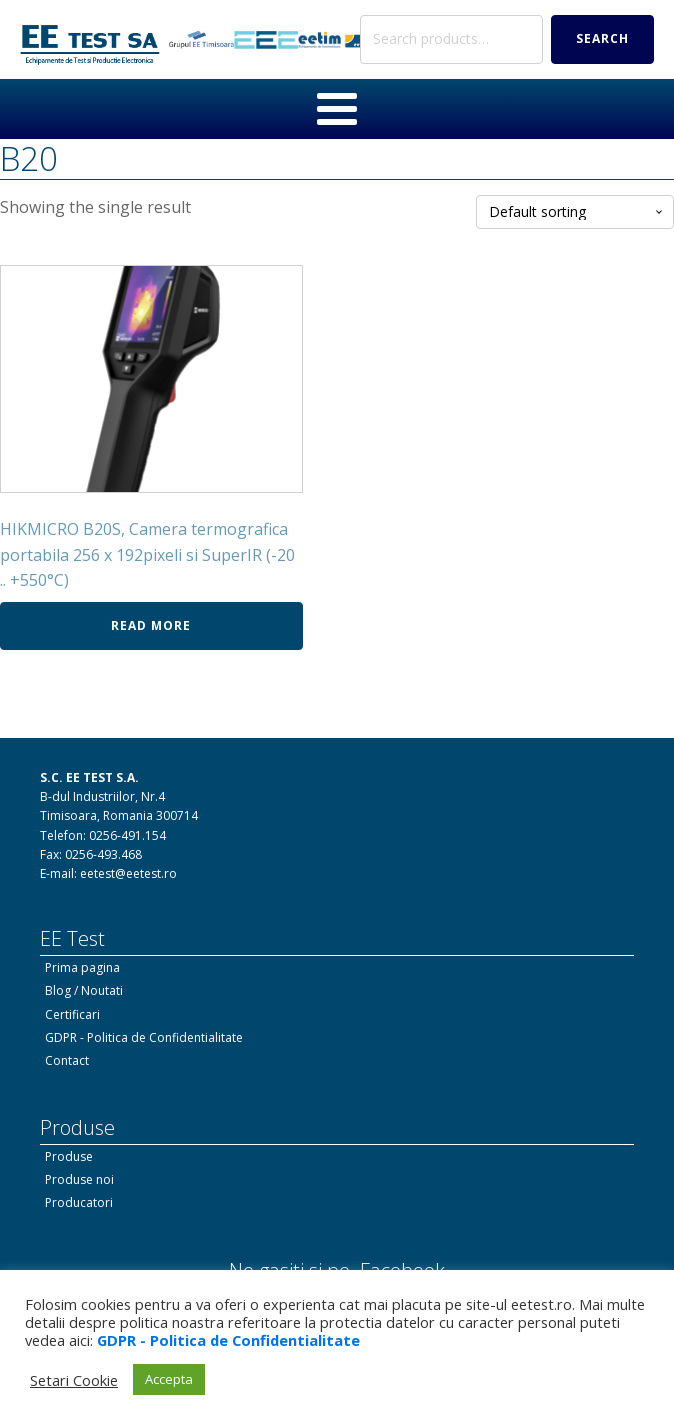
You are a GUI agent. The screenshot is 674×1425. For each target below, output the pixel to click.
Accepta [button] (169, 1379)
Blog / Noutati (84, 990)
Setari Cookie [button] (74, 1380)
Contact (67, 1060)
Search (602, 38)
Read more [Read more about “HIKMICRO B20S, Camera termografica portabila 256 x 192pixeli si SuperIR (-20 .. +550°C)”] (151, 625)
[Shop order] (575, 212)
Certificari (72, 1014)
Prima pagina (82, 967)
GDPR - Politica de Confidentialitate (144, 1037)
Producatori (79, 1202)
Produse (69, 1156)
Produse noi (79, 1179)
